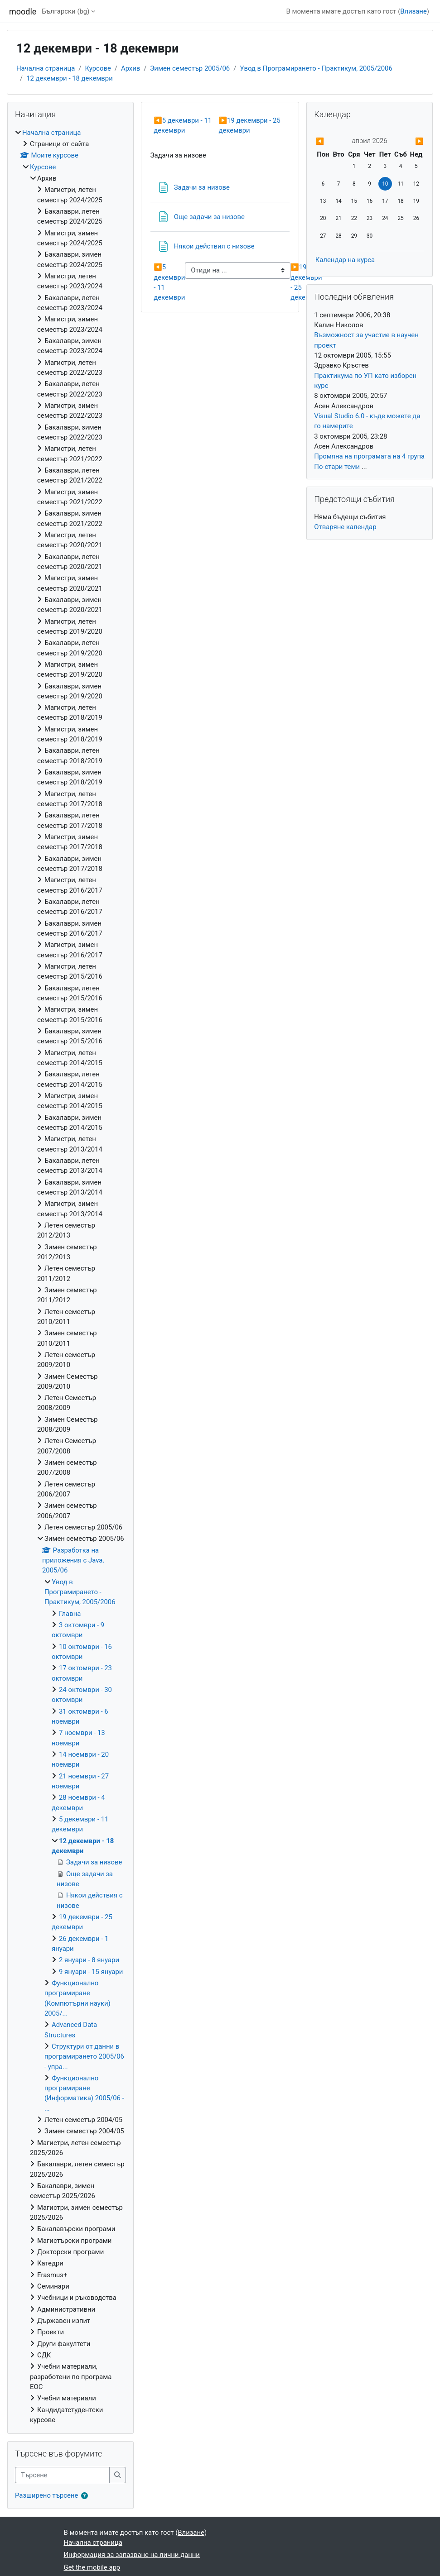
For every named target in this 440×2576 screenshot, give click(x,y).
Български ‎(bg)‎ (65, 11)
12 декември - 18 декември (69, 78)
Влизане (413, 11)
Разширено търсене (46, 2495)
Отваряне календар (345, 527)
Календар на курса (345, 260)
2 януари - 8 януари (89, 1960)
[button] (86, 2495)
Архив (130, 68)
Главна (70, 1614)
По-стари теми (337, 467)
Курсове (98, 68)
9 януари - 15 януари (91, 1972)
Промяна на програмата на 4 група (369, 456)
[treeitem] (70, 1276)
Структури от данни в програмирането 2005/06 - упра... (84, 2056)
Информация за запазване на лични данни (132, 2555)
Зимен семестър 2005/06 (190, 68)
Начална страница (45, 68)
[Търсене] (62, 2475)
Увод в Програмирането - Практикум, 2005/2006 (316, 68)
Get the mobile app (92, 2567)
